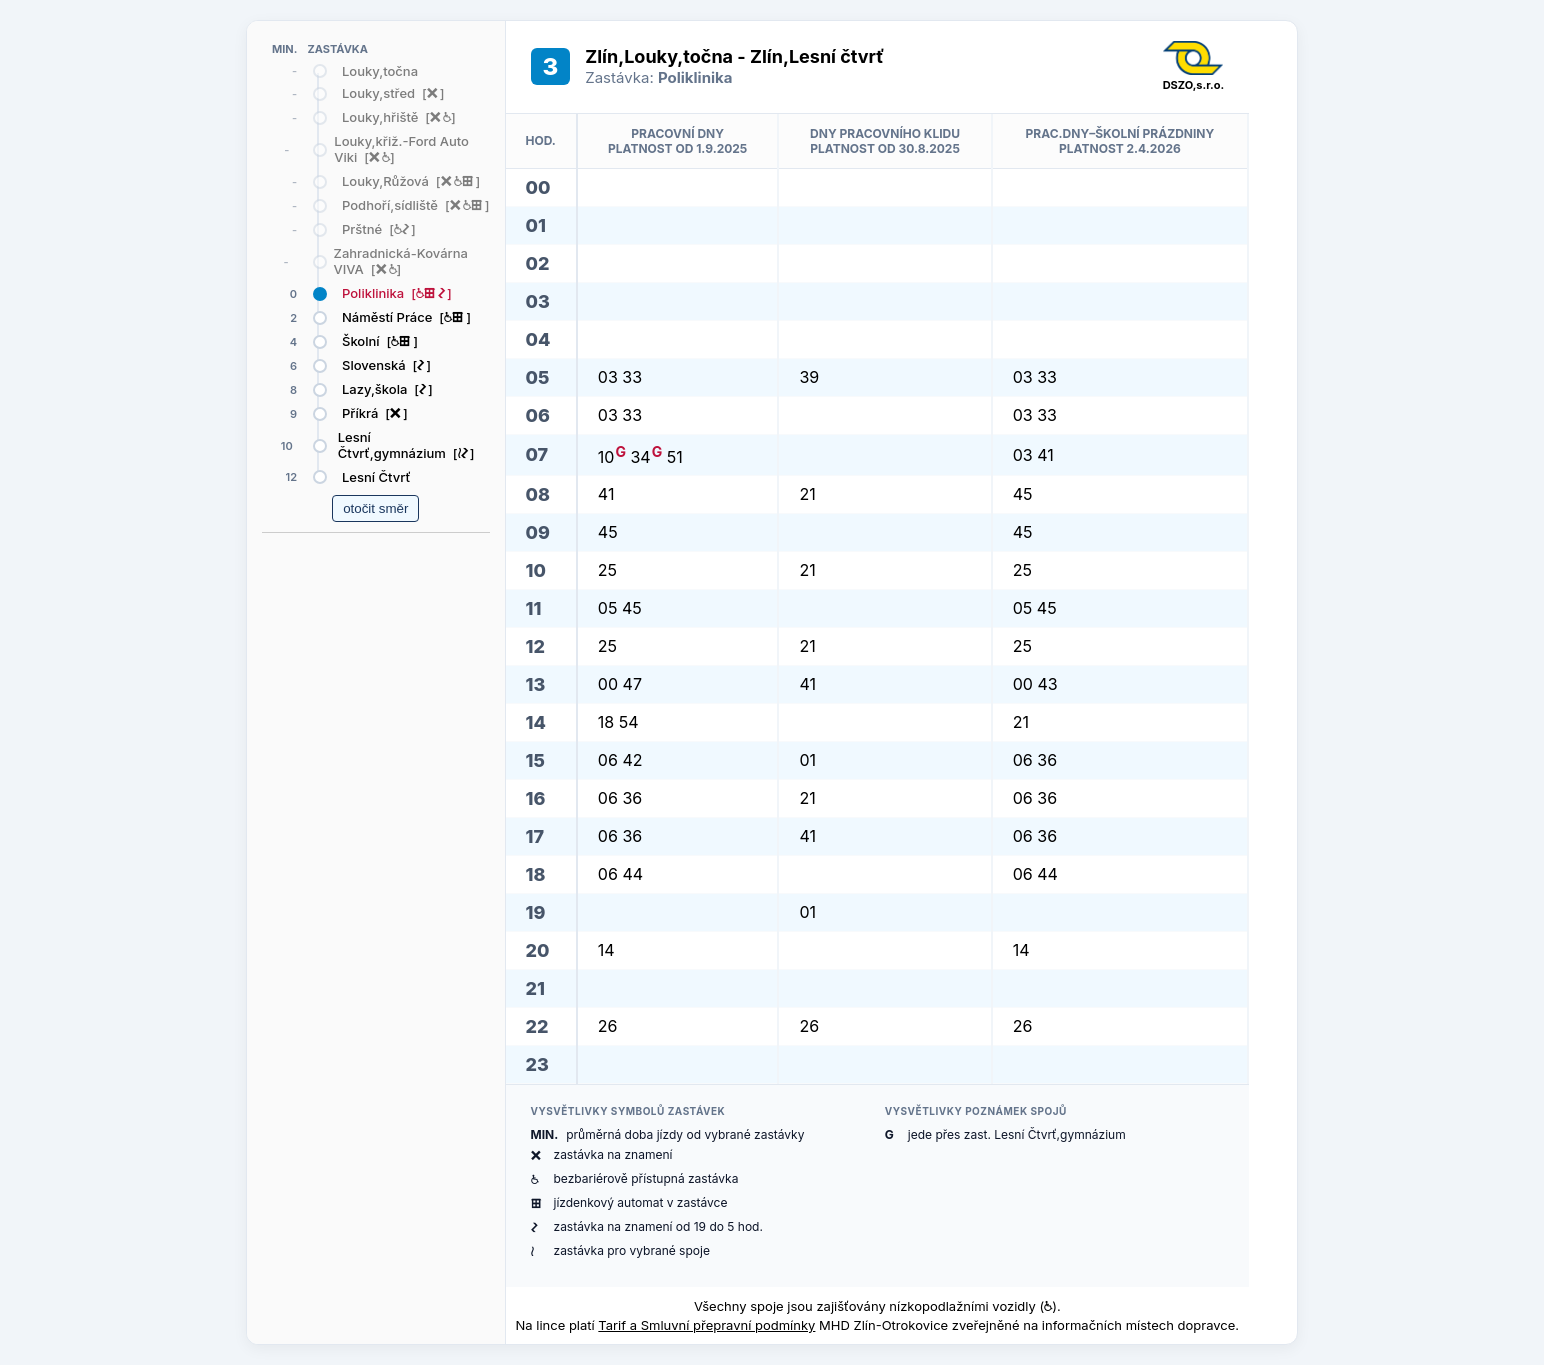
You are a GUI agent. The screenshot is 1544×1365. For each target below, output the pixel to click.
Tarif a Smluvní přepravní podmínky (706, 1325)
